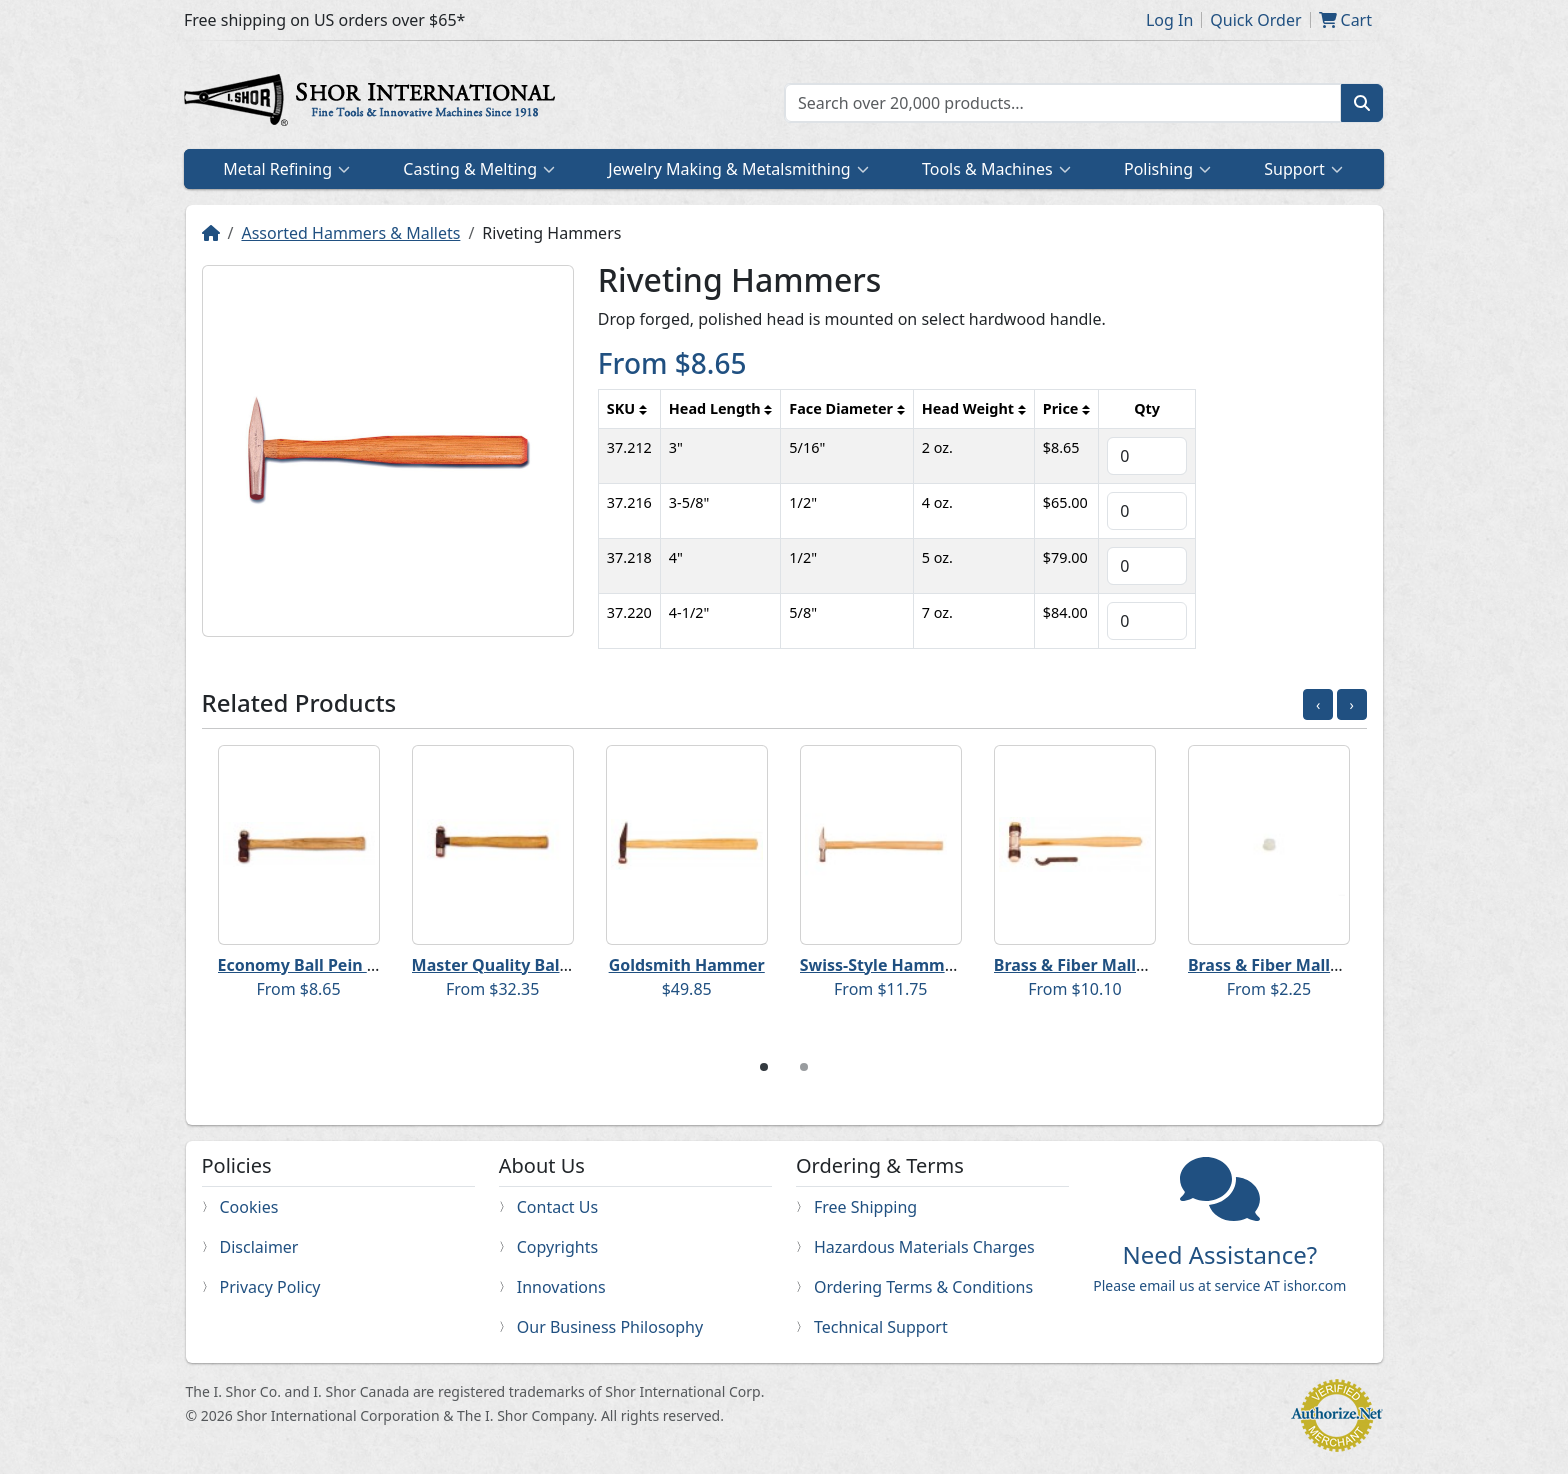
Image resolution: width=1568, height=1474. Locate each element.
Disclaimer (259, 1247)
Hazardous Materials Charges (924, 1247)
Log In (1169, 20)
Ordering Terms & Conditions (923, 1287)
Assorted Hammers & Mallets (350, 233)
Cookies (249, 1207)
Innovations (561, 1287)
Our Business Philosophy (610, 1327)
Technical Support (881, 1327)
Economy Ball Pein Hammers (331, 965)
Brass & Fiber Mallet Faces (1291, 965)
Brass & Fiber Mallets (1077, 965)
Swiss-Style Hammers (885, 965)
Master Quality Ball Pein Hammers (548, 965)
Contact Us (557, 1207)
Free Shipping (865, 1207)
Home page (374, 103)
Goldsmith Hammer (687, 965)
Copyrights (557, 1247)
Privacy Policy (270, 1287)
